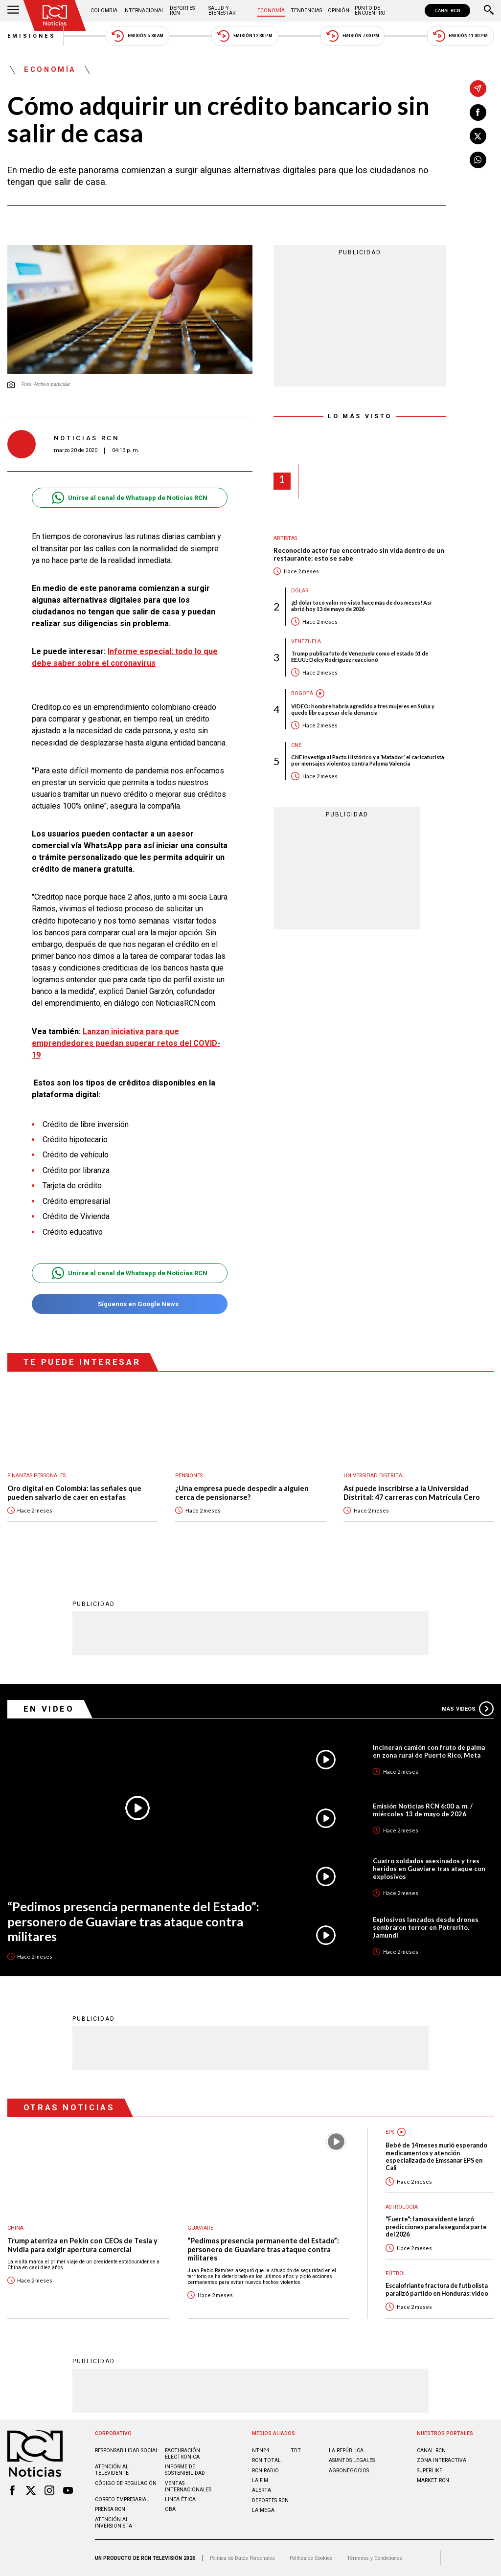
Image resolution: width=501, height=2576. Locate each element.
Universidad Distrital (374, 1475)
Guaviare (200, 2228)
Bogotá (302, 693)
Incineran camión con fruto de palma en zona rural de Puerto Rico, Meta (429, 1751)
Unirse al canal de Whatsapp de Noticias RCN (129, 498)
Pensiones (189, 1475)
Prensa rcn (110, 2509)
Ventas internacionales (188, 2486)
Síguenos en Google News (129, 1304)
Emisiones (31, 36)
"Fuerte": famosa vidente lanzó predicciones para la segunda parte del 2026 (436, 2226)
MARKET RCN (433, 2480)
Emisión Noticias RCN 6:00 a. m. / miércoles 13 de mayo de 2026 (423, 1810)
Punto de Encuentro (370, 10)
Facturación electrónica (182, 2453)
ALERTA (261, 2490)
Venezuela (306, 641)
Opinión (338, 10)
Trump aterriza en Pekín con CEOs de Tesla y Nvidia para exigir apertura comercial (82, 2245)
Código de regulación (126, 2483)
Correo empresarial (122, 2499)
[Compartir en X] (478, 136)
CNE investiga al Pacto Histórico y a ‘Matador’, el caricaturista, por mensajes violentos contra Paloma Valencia (368, 760)
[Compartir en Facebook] (478, 112)
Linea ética (180, 2499)
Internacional (143, 10)
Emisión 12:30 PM (244, 36)
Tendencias (306, 10)
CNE (296, 745)
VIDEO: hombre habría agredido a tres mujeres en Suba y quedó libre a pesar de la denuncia (362, 709)
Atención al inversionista (113, 2522)
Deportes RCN (182, 10)
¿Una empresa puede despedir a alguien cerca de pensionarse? (242, 1492)
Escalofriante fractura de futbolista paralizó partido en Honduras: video (437, 2289)
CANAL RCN (447, 10)
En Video (48, 1709)
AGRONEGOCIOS (349, 2470)
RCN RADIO (265, 2470)
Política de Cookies (311, 2558)
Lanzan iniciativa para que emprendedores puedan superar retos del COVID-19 (126, 1043)
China (15, 2228)
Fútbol (396, 2273)
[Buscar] (489, 11)
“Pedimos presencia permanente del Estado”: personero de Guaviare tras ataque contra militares (133, 1921)
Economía (271, 10)
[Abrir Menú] (13, 11)
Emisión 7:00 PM (352, 36)
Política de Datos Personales (242, 2558)
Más (468, 1708)
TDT (296, 2450)
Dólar (300, 591)
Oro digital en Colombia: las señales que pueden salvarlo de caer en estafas (74, 1492)
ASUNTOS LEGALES (352, 2460)
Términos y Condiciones (374, 2558)
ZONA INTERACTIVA (441, 2460)
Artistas (285, 538)
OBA (170, 2509)
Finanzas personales (36, 1475)
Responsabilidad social (127, 2450)
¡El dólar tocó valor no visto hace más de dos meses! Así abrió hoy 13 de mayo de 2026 (361, 605)
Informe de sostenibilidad (185, 2469)
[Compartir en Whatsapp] (478, 160)
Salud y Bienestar (221, 10)
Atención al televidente (112, 2469)
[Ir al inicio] (55, 15)
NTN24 (260, 2450)
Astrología (402, 2207)
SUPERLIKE (429, 2470)
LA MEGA (263, 2510)
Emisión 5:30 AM (137, 36)
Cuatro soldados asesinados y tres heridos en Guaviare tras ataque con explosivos (429, 1868)
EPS (390, 2132)
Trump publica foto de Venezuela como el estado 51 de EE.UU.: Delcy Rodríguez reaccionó (359, 656)
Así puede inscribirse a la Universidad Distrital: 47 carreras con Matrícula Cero (411, 1492)
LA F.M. (261, 2480)
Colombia (104, 10)
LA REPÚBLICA (346, 2450)
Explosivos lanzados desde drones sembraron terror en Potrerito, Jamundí (425, 1927)
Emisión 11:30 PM (460, 36)
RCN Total (266, 2460)
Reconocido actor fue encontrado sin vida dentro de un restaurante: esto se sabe (358, 554)
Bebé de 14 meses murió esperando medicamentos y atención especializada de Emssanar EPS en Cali (436, 2156)
